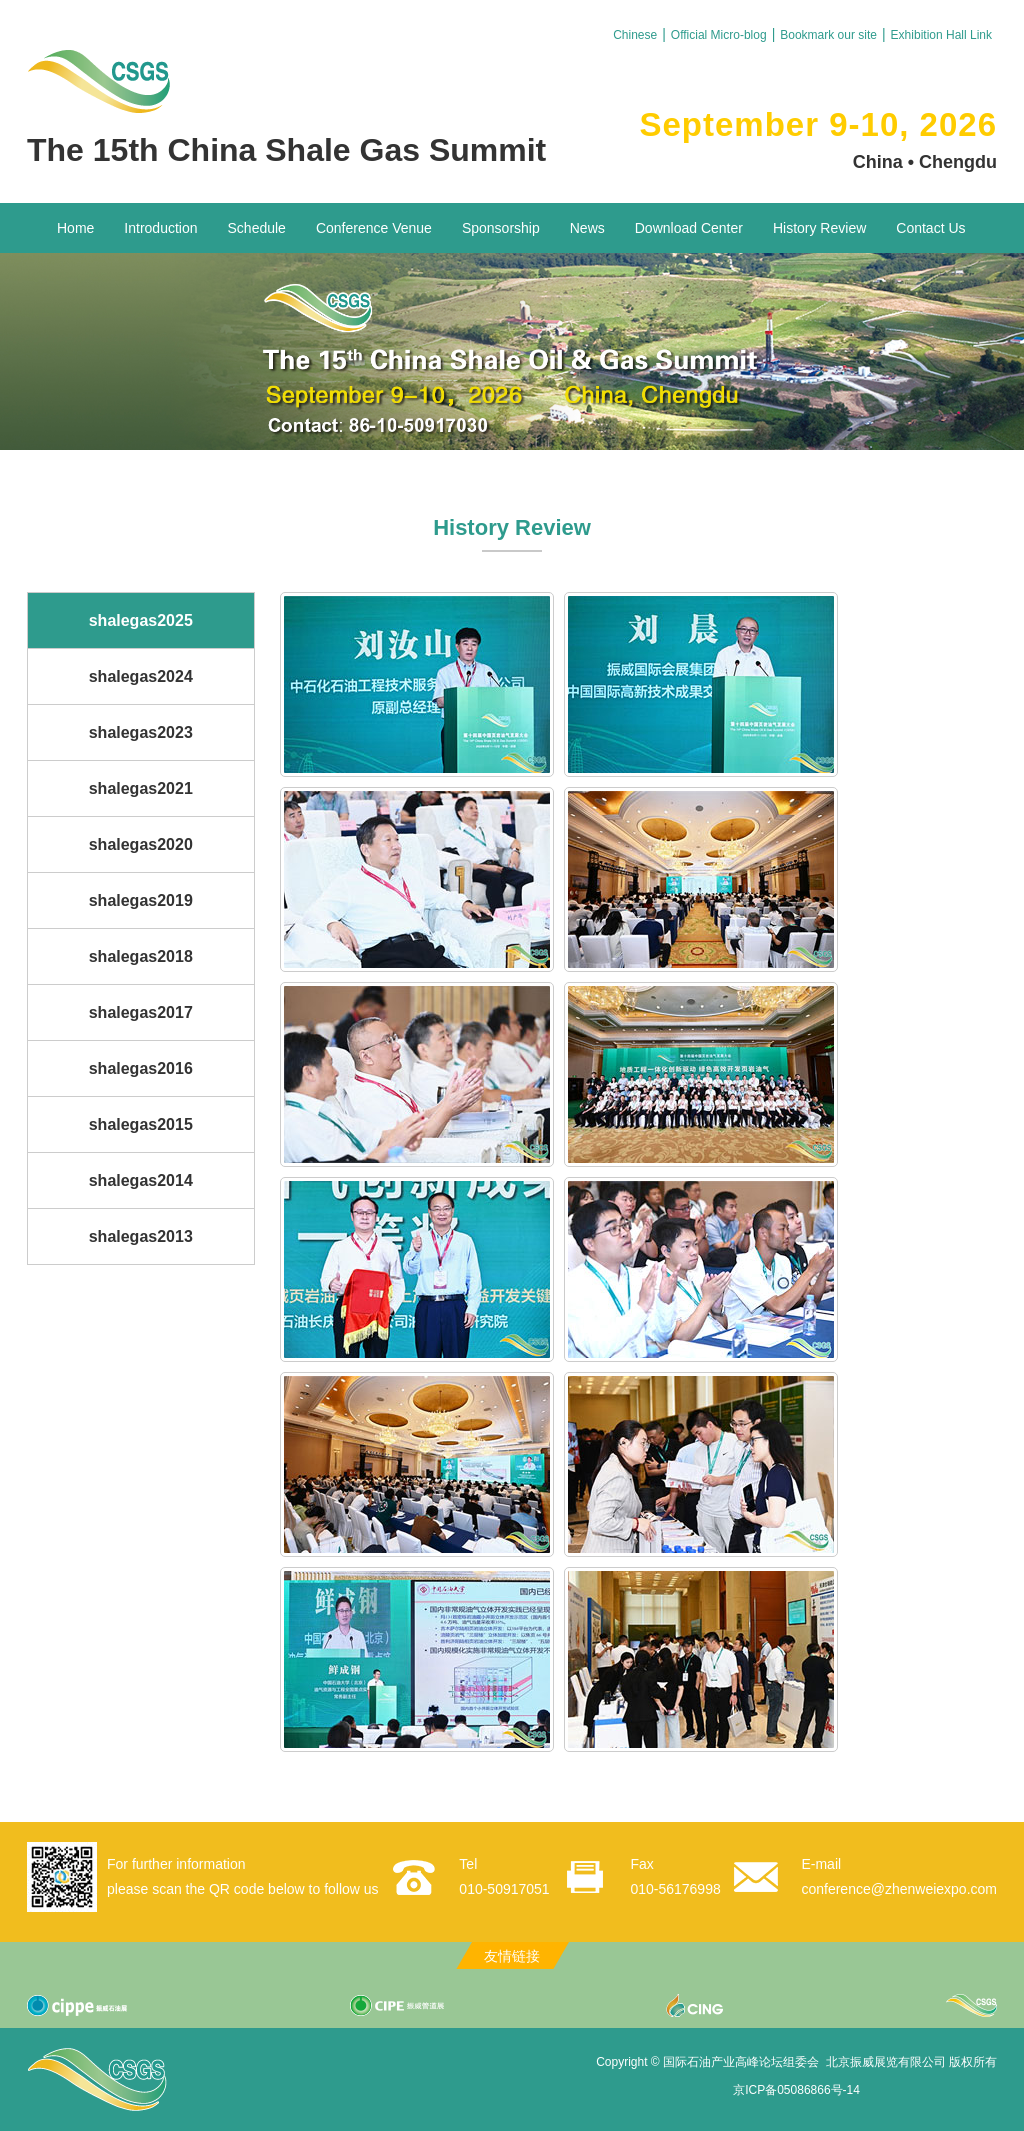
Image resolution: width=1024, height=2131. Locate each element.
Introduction (160, 228)
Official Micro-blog (719, 35)
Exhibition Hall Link (941, 35)
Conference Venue (374, 228)
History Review (819, 228)
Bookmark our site (828, 35)
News (587, 228)
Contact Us (930, 228)
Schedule (257, 228)
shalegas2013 (141, 1236)
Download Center (689, 228)
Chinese (635, 35)
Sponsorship (501, 228)
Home (75, 228)
